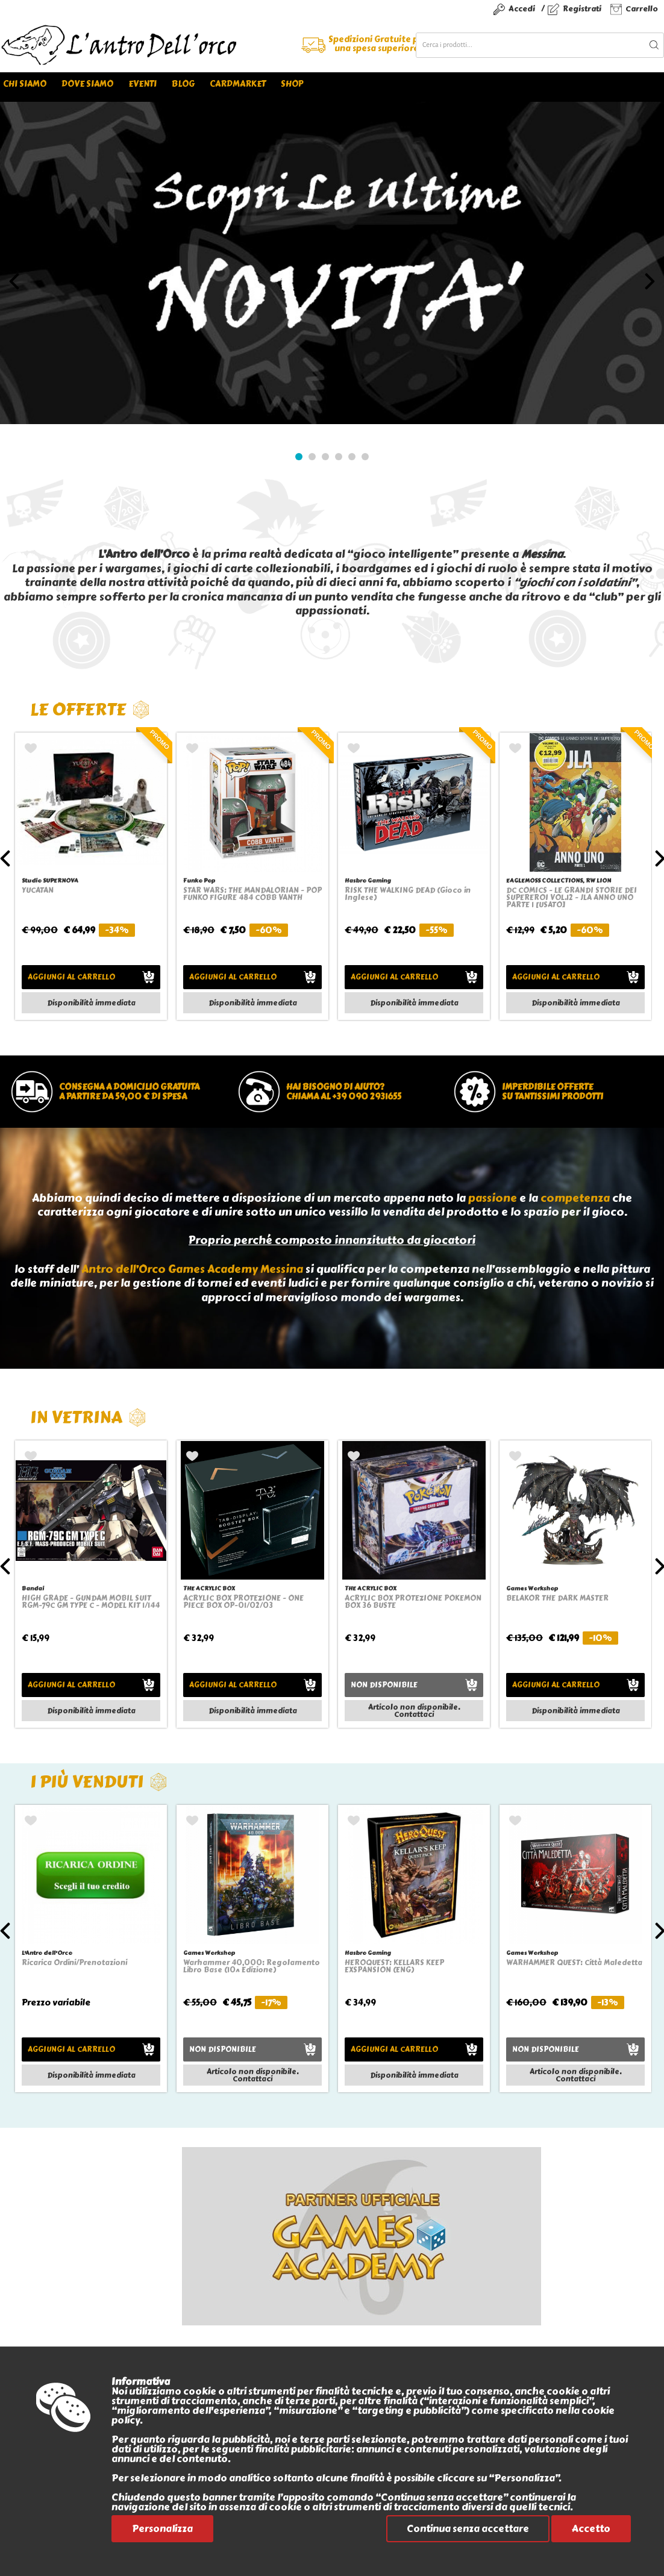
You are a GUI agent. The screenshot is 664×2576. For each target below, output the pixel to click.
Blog (183, 84)
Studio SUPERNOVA (50, 880)
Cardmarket (238, 84)
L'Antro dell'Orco (47, 1952)
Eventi (142, 84)
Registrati (582, 8)
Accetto (591, 2528)
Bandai (33, 1588)
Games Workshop (532, 1588)
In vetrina (88, 1417)
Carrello (641, 8)
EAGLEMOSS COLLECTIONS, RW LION (558, 880)
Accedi (522, 8)
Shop (292, 84)
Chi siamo (24, 84)
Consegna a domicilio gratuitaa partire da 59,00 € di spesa (129, 1092)
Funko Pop (199, 880)
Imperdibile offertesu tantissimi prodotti (552, 1092)
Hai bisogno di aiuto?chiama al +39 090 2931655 (343, 1092)
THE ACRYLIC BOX (209, 1588)
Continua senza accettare (468, 2528)
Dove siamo (87, 84)
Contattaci (414, 1714)
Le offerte (90, 709)
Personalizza (162, 2528)
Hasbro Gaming (368, 880)
